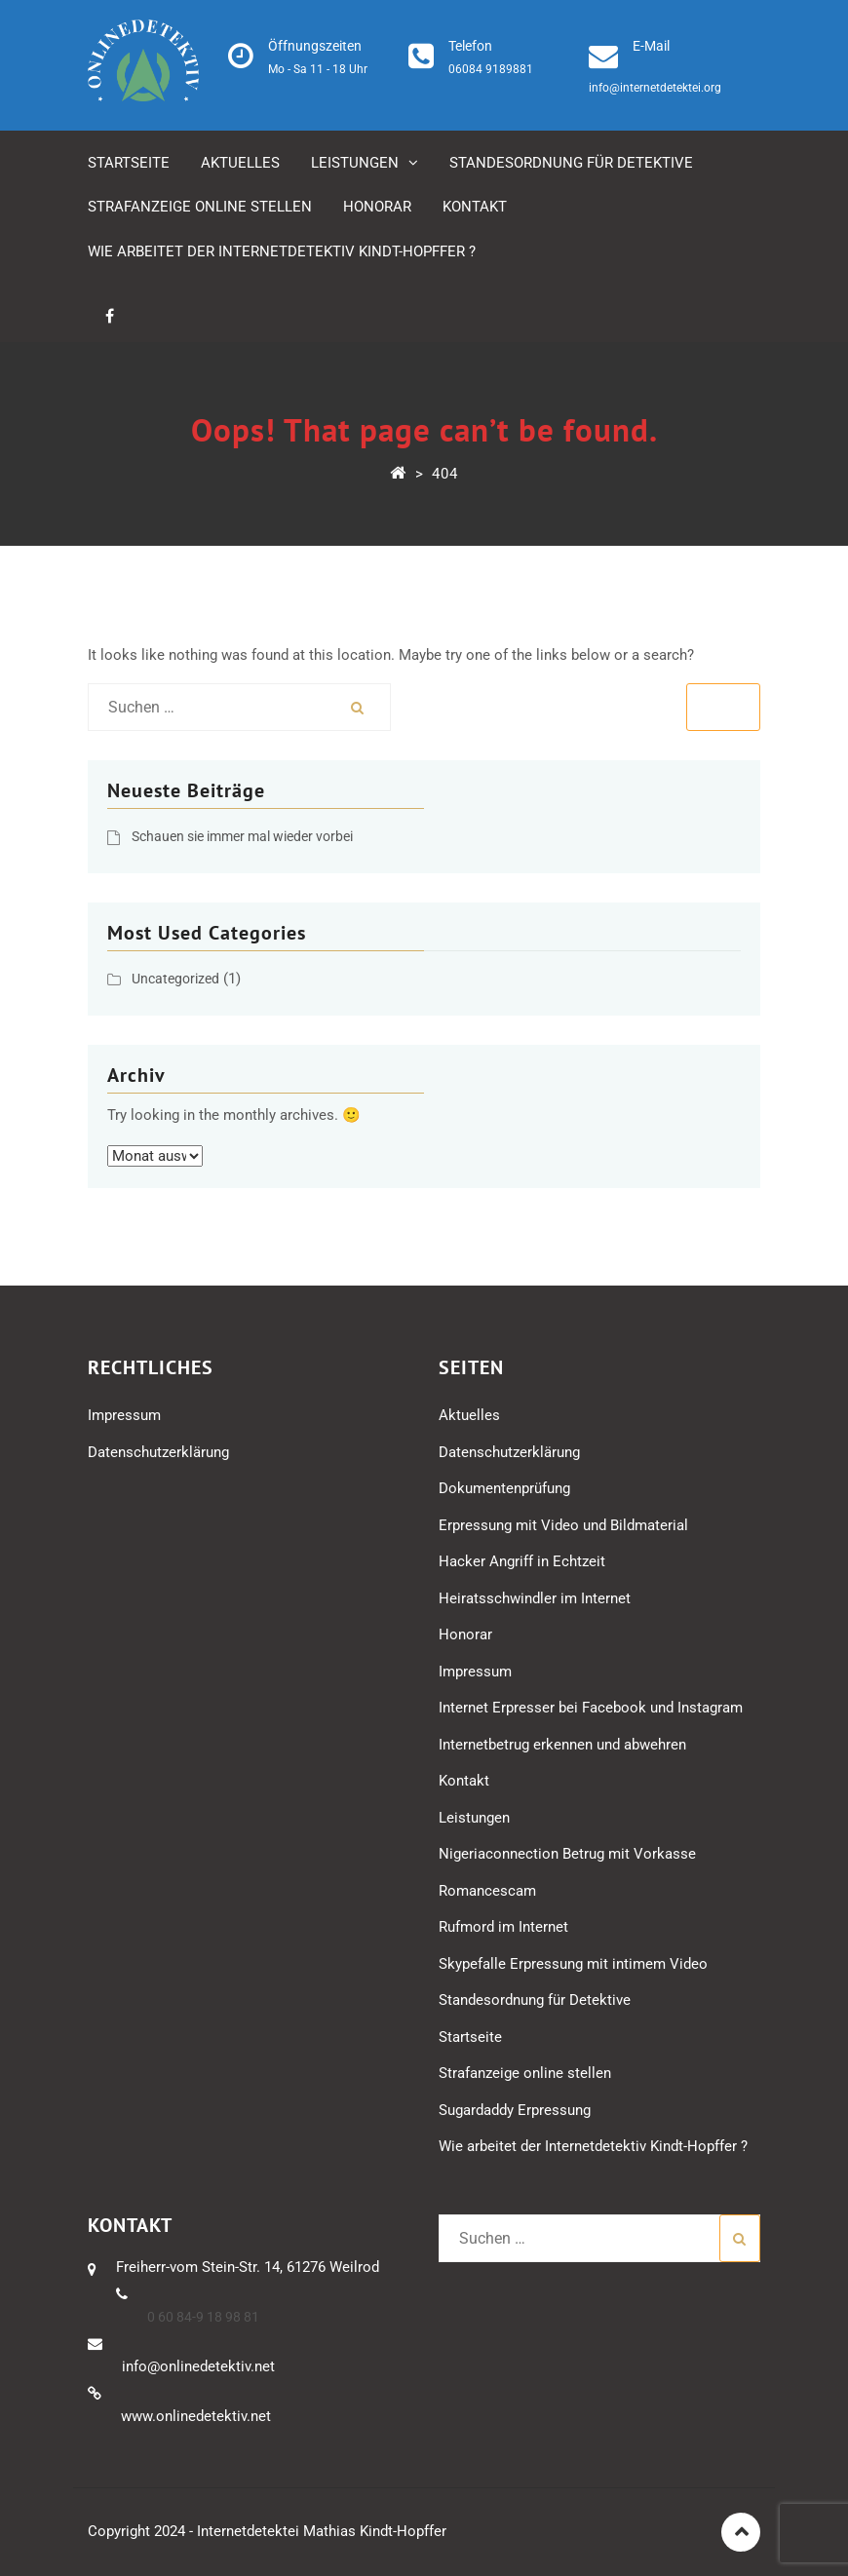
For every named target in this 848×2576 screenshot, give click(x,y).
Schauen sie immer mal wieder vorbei (242, 836)
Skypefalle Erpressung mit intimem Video (573, 1964)
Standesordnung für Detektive (571, 163)
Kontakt (475, 206)
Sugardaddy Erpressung (515, 2110)
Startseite (129, 163)
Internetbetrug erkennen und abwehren (562, 1744)
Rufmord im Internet (503, 1927)
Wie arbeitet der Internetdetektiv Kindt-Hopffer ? (282, 251)
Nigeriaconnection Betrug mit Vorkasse (567, 1854)
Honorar (377, 206)
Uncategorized (175, 978)
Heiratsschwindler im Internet (535, 1598)
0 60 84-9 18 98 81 (203, 2317)
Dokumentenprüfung (504, 1488)
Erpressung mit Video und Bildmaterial (563, 1525)
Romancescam (487, 1891)
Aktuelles (240, 163)
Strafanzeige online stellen (200, 206)
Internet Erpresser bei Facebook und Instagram (591, 1707)
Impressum (124, 1415)
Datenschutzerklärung (158, 1452)
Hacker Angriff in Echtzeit (522, 1561)
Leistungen (355, 163)
